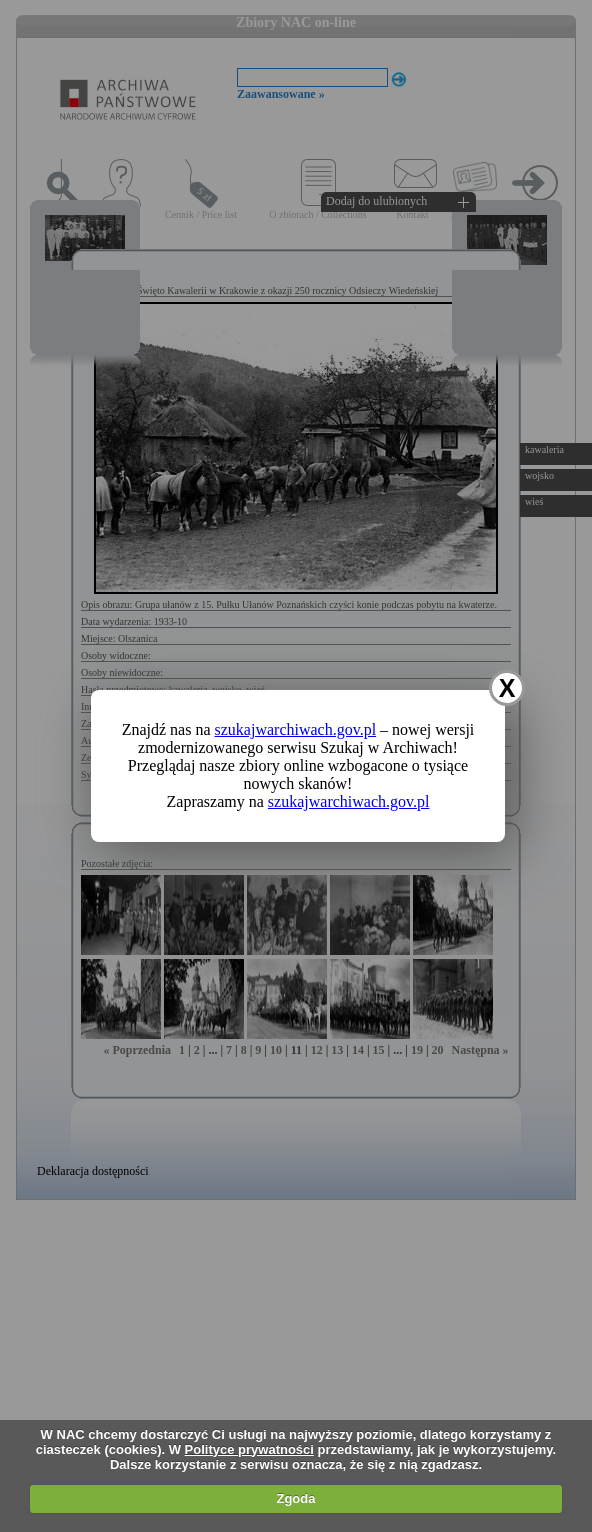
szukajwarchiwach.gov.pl (296, 729)
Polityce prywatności (249, 1449)
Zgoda (295, 1498)
